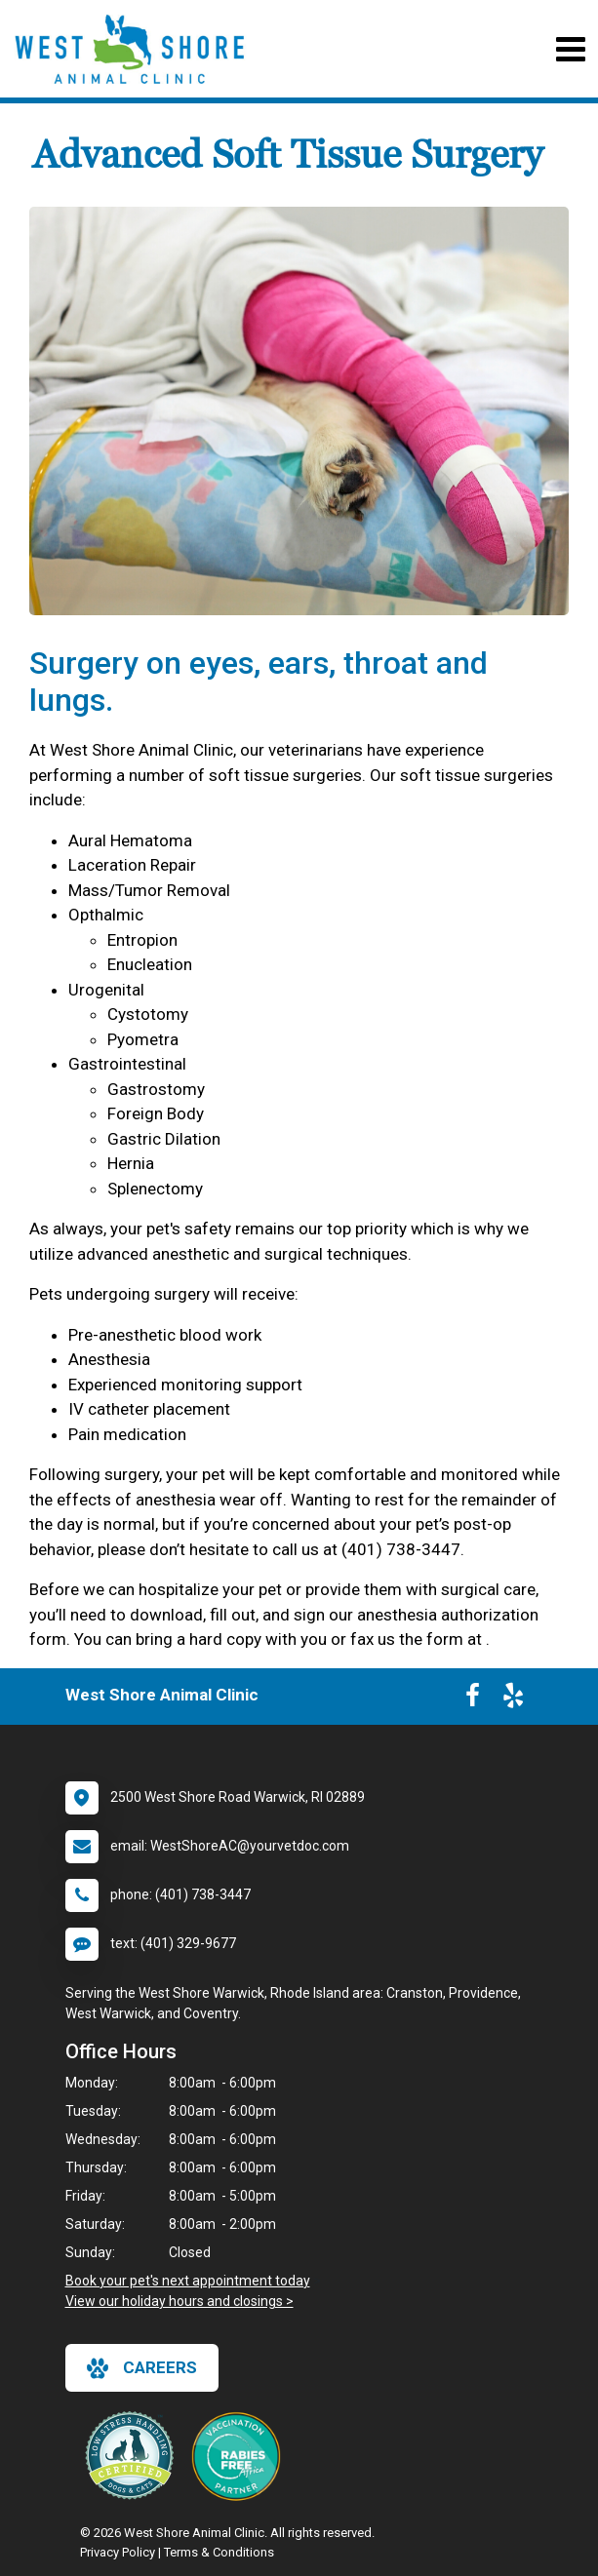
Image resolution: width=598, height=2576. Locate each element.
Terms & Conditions (219, 2552)
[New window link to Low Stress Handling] (133, 2455)
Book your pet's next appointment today (187, 2280)
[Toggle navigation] (570, 49)
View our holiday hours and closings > (179, 2301)
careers (142, 2368)
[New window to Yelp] (513, 1699)
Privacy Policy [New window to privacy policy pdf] (117, 2552)
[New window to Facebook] (473, 1699)
